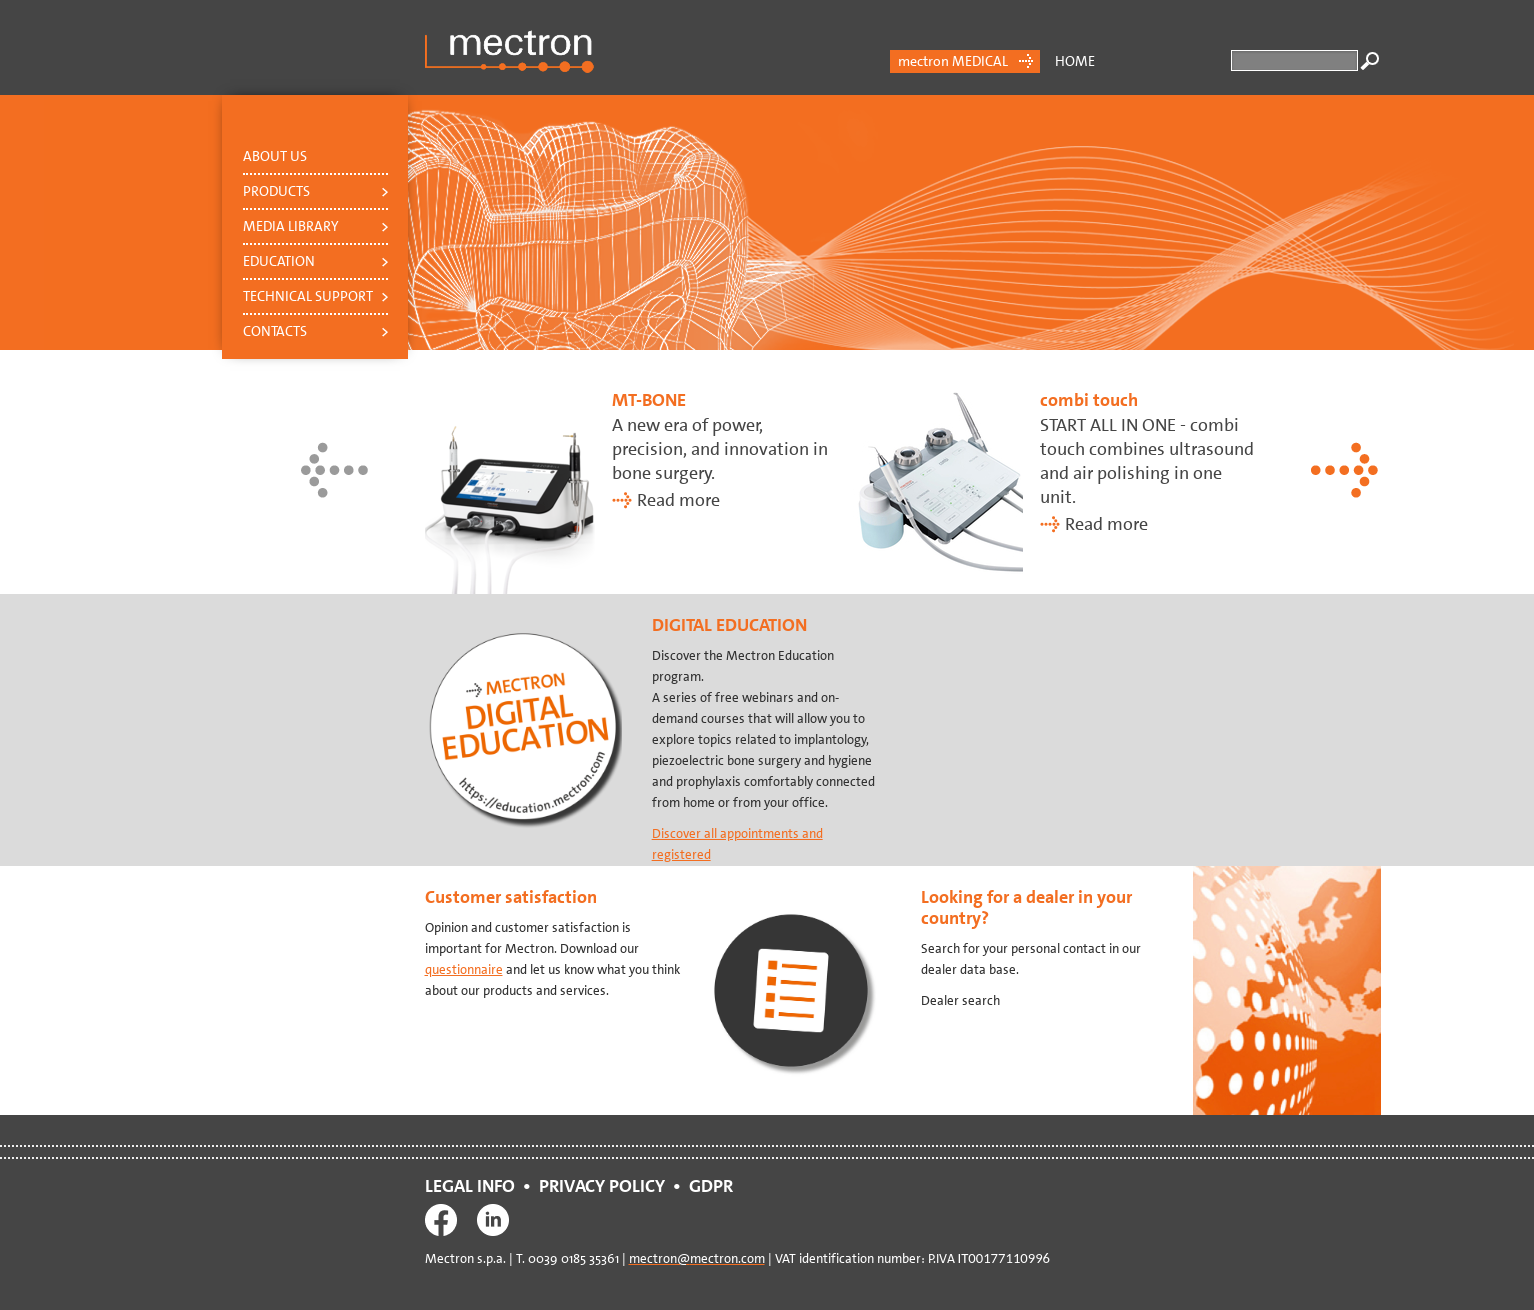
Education (279, 261)
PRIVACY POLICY (602, 1186)
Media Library (291, 226)
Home (1075, 61)
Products (276, 191)
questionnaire (464, 969)
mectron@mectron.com (697, 1258)
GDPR (715, 1186)
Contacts (275, 331)
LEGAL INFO (470, 1186)
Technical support (308, 296)
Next (1346, 470)
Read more (678, 500)
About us (275, 156)
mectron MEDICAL (953, 61)
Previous (336, 470)
